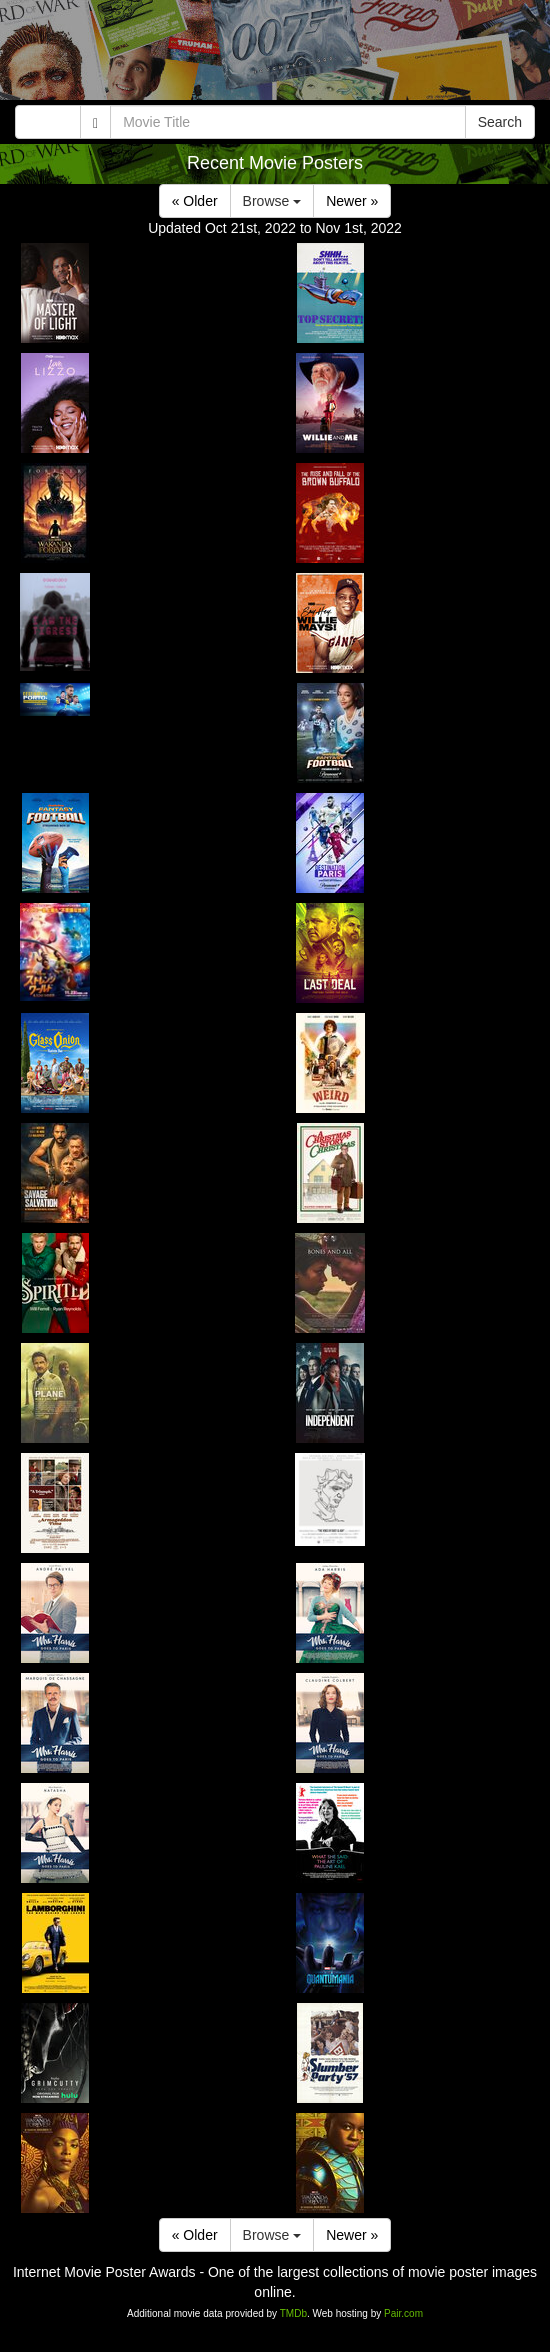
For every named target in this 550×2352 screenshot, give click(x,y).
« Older (195, 201)
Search (500, 122)
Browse (272, 201)
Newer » (352, 201)
